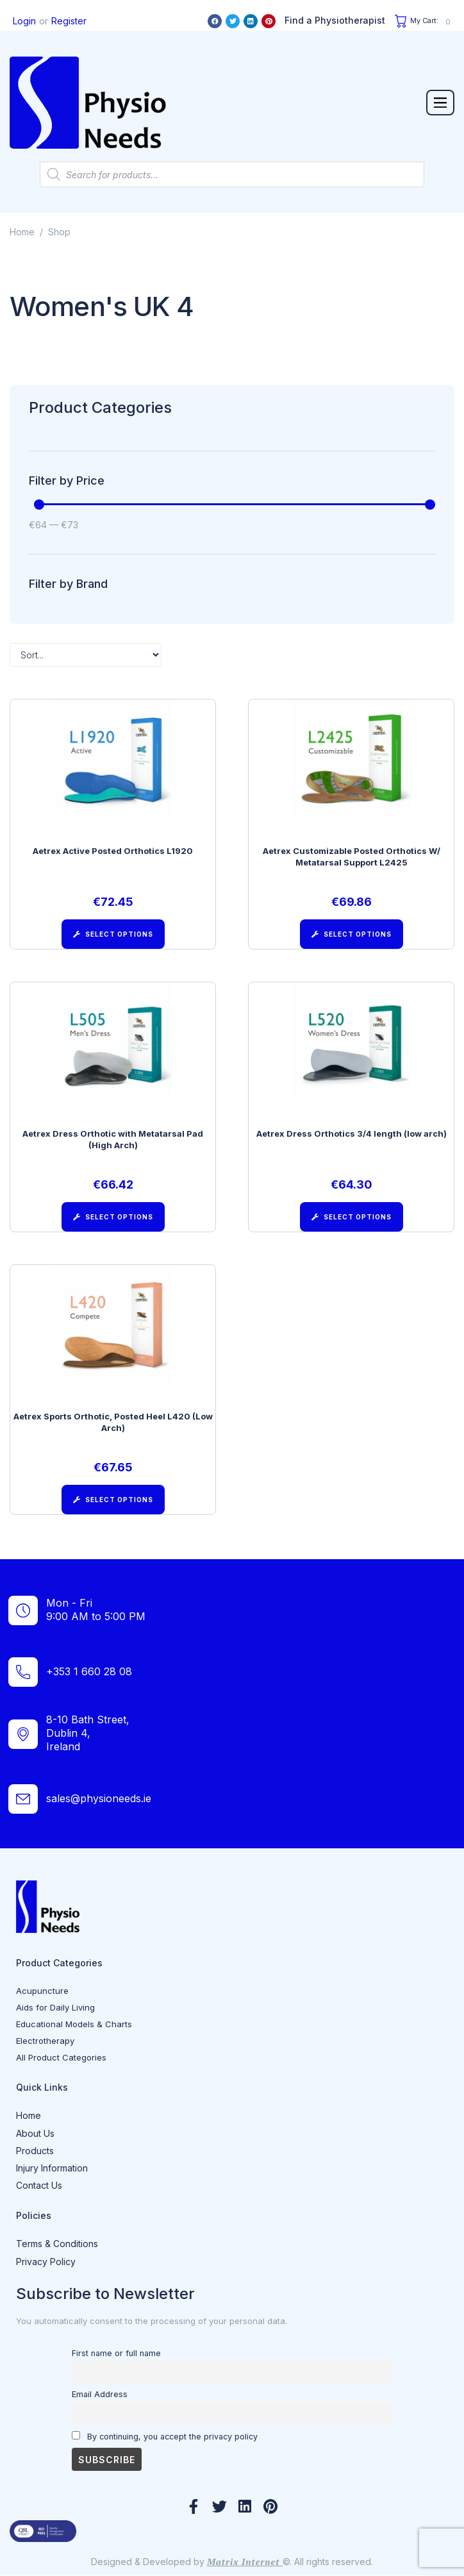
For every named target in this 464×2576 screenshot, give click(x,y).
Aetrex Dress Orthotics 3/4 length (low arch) (351, 1133)
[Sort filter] (86, 655)
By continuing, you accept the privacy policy (165, 2436)
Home (22, 231)
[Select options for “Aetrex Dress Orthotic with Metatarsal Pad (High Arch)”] (113, 1217)
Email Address (100, 2394)
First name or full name (116, 2353)
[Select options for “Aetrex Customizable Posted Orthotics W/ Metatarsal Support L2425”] (351, 934)
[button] (440, 102)
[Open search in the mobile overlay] (232, 174)
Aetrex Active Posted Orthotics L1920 (113, 851)
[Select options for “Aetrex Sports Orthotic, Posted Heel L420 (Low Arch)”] (113, 1499)
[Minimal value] (234, 504)
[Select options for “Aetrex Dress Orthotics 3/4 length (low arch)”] (351, 1217)
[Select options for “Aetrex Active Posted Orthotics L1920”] (113, 934)
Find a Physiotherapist (335, 20)
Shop (59, 231)
